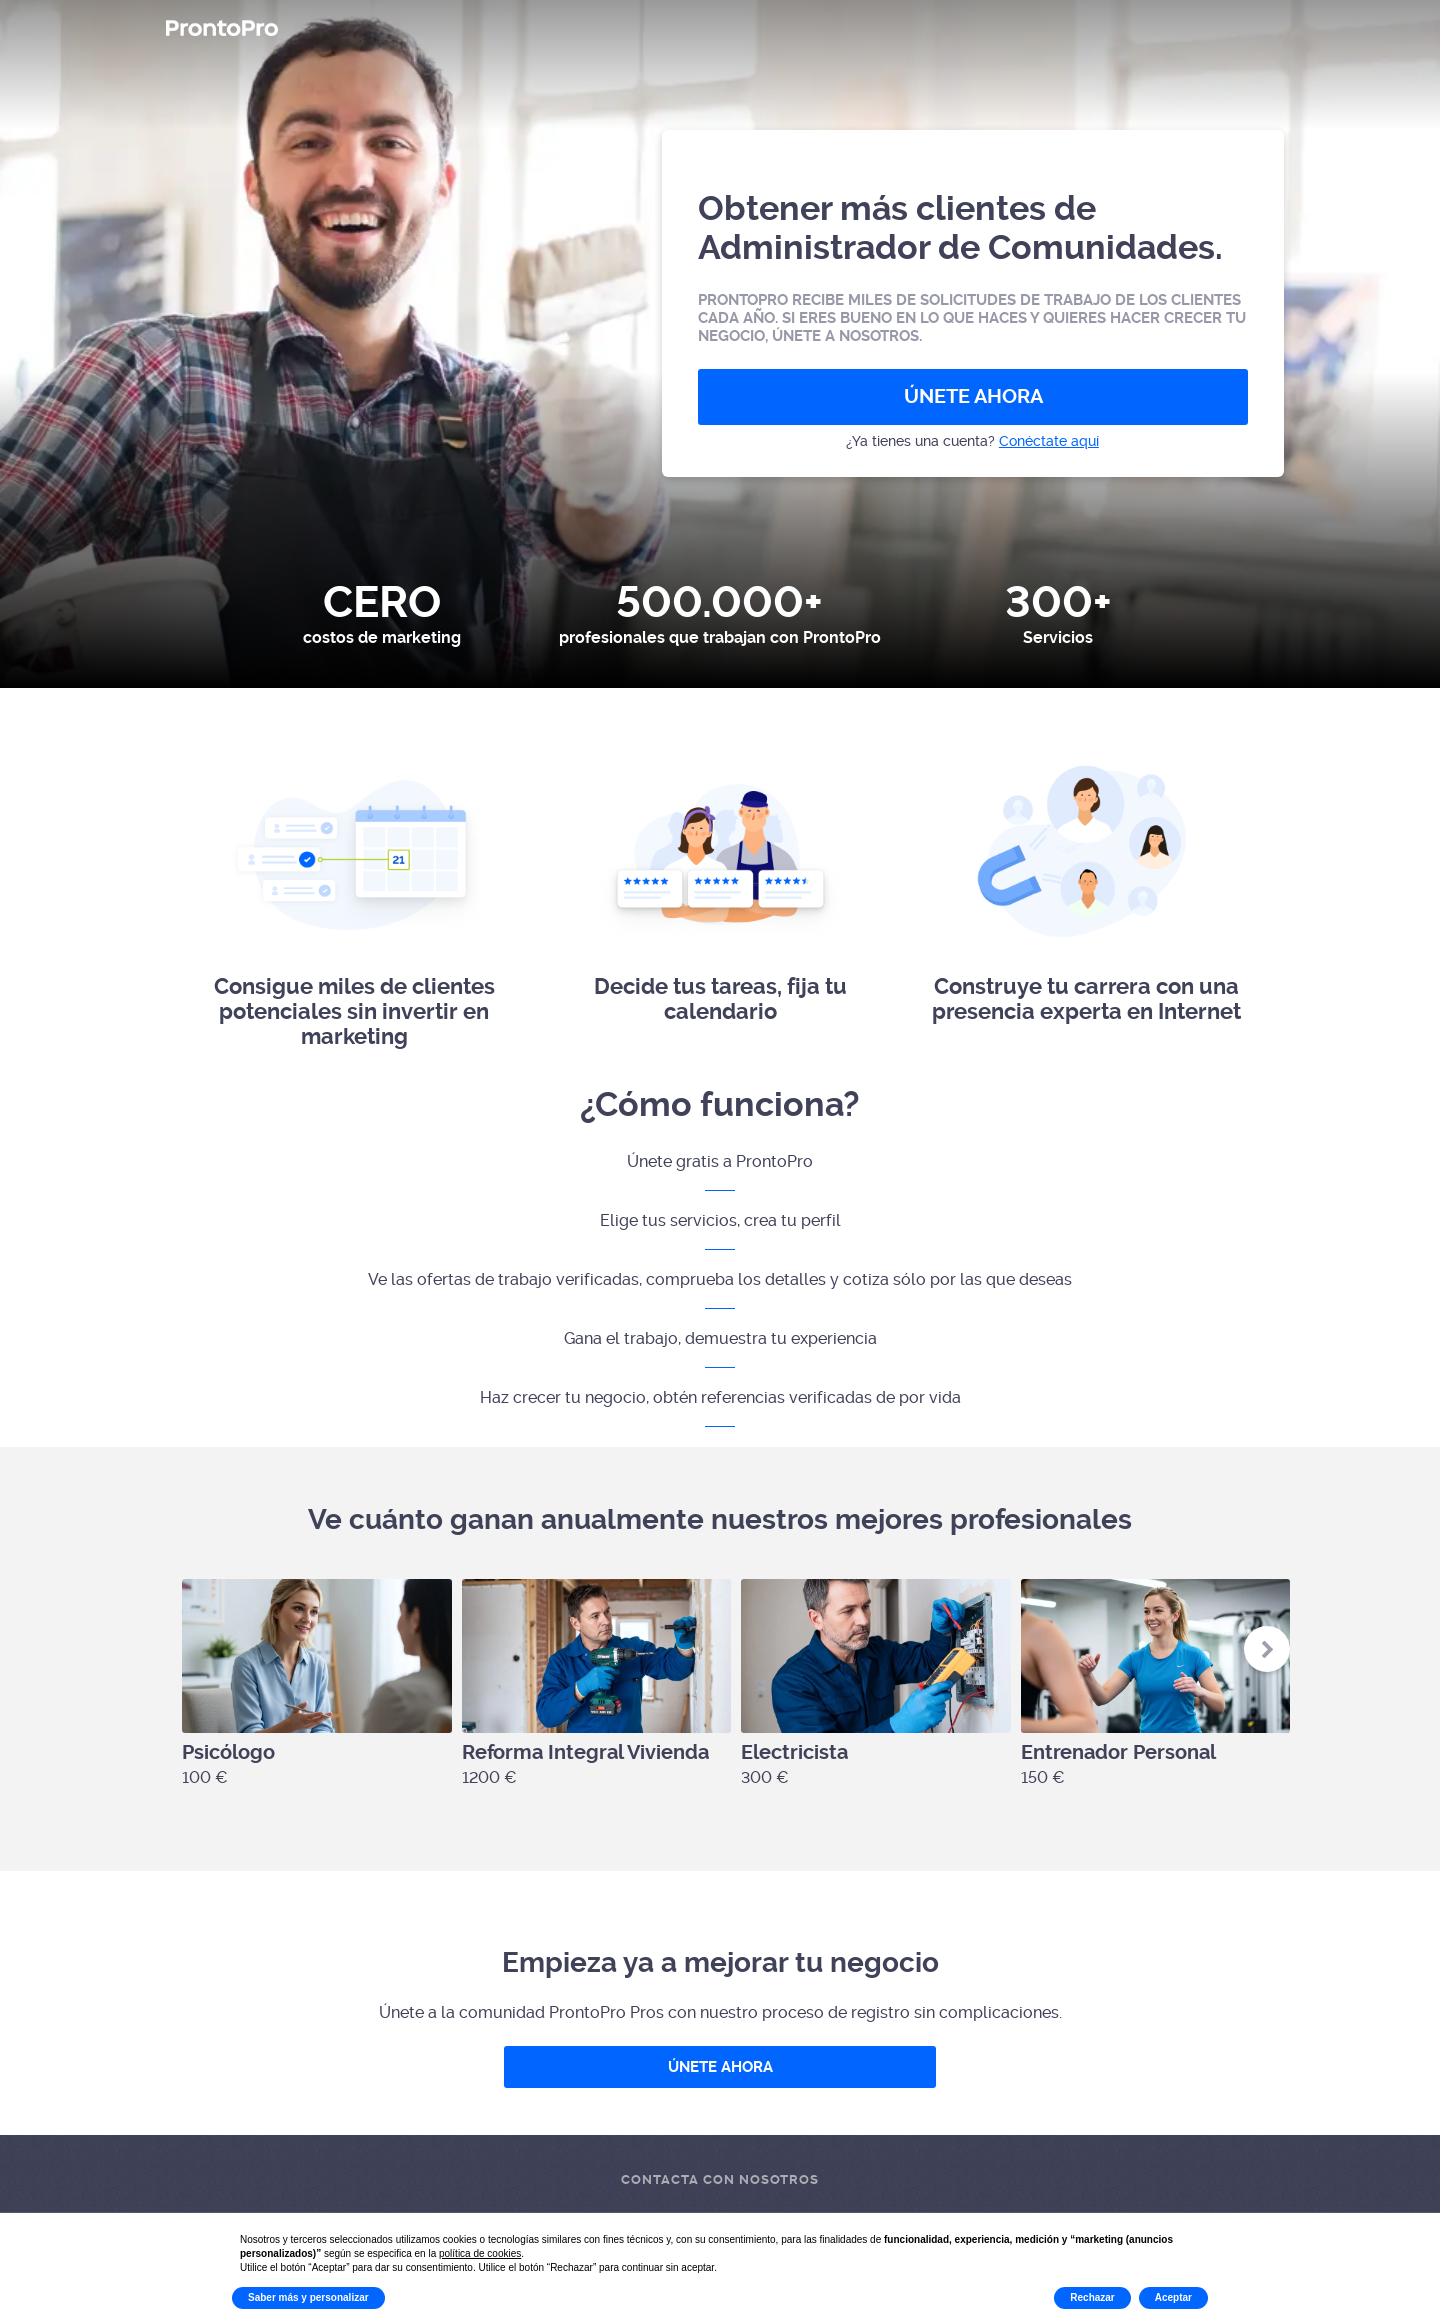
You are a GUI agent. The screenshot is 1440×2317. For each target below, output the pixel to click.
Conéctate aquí (1049, 441)
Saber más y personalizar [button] (308, 2297)
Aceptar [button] (1173, 2297)
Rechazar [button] (1092, 2297)
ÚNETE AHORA (973, 396)
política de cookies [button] (480, 2253)
